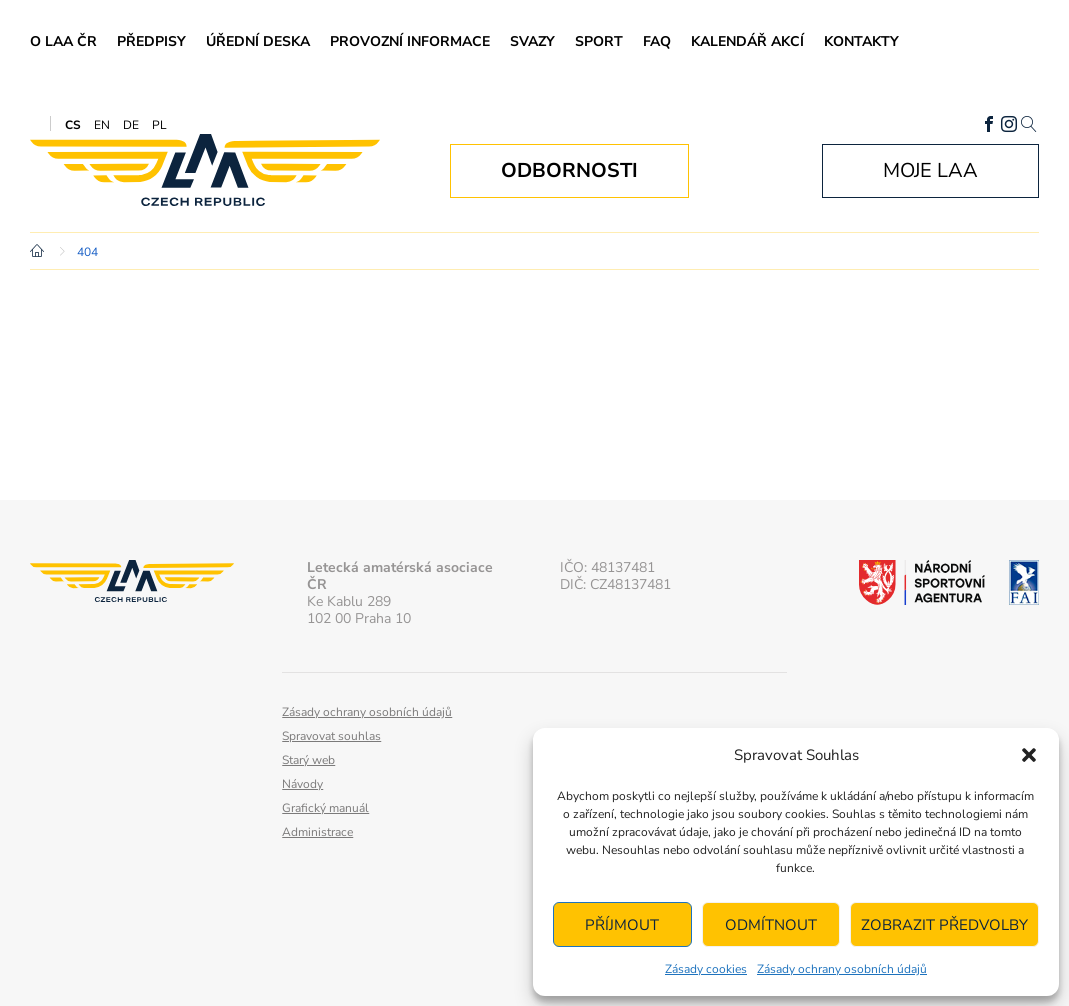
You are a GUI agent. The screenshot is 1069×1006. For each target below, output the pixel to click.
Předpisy (151, 41)
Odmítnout (771, 925)
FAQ (657, 41)
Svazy (532, 41)
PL (159, 125)
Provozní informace (410, 41)
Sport (599, 41)
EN (102, 125)
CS (73, 125)
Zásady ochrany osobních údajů (842, 969)
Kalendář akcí (747, 41)
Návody (302, 784)
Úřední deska (258, 41)
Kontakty (861, 41)
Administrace (317, 832)
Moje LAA (930, 170)
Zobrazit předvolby (944, 925)
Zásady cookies (706, 969)
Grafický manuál (325, 808)
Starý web (308, 760)
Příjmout (622, 925)
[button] (1029, 755)
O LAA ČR (63, 41)
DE (131, 125)
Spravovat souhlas (331, 736)
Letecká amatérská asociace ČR (205, 170)
